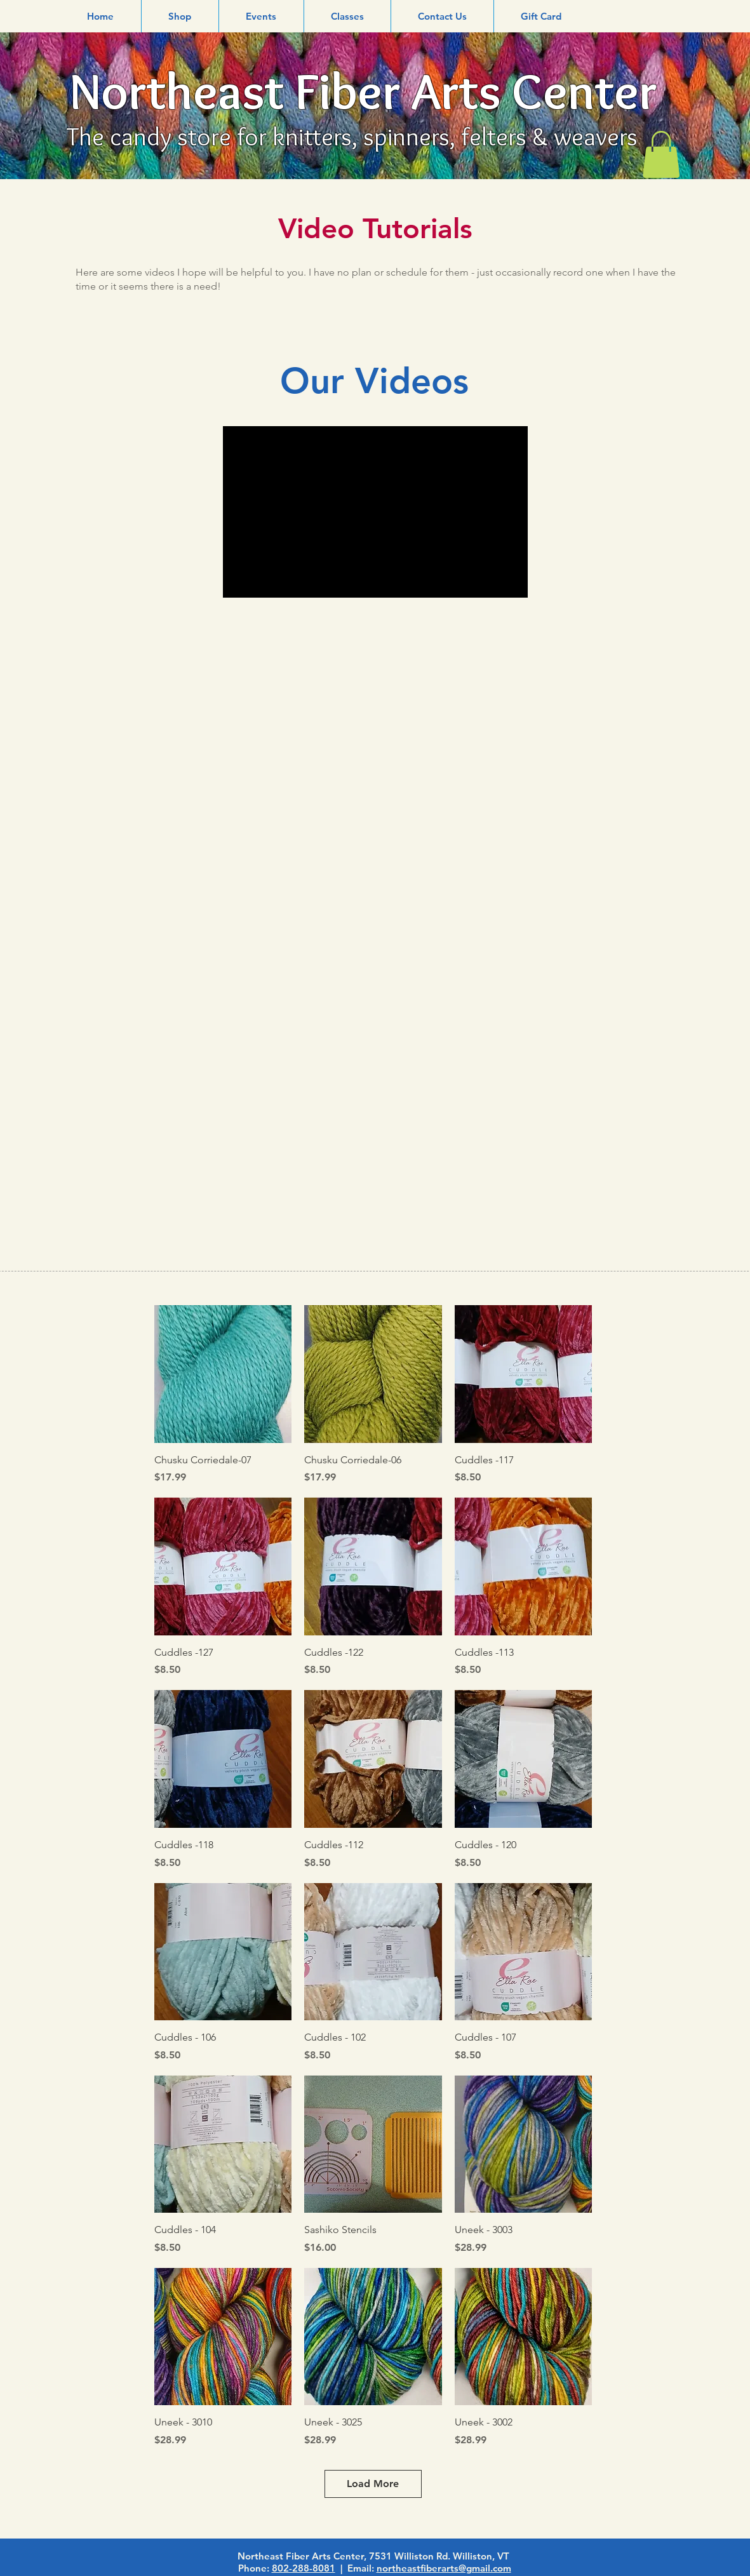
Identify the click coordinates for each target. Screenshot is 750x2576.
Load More (373, 2484)
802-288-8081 (303, 2568)
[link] (661, 154)
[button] (180, 16)
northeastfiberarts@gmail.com (444, 2568)
